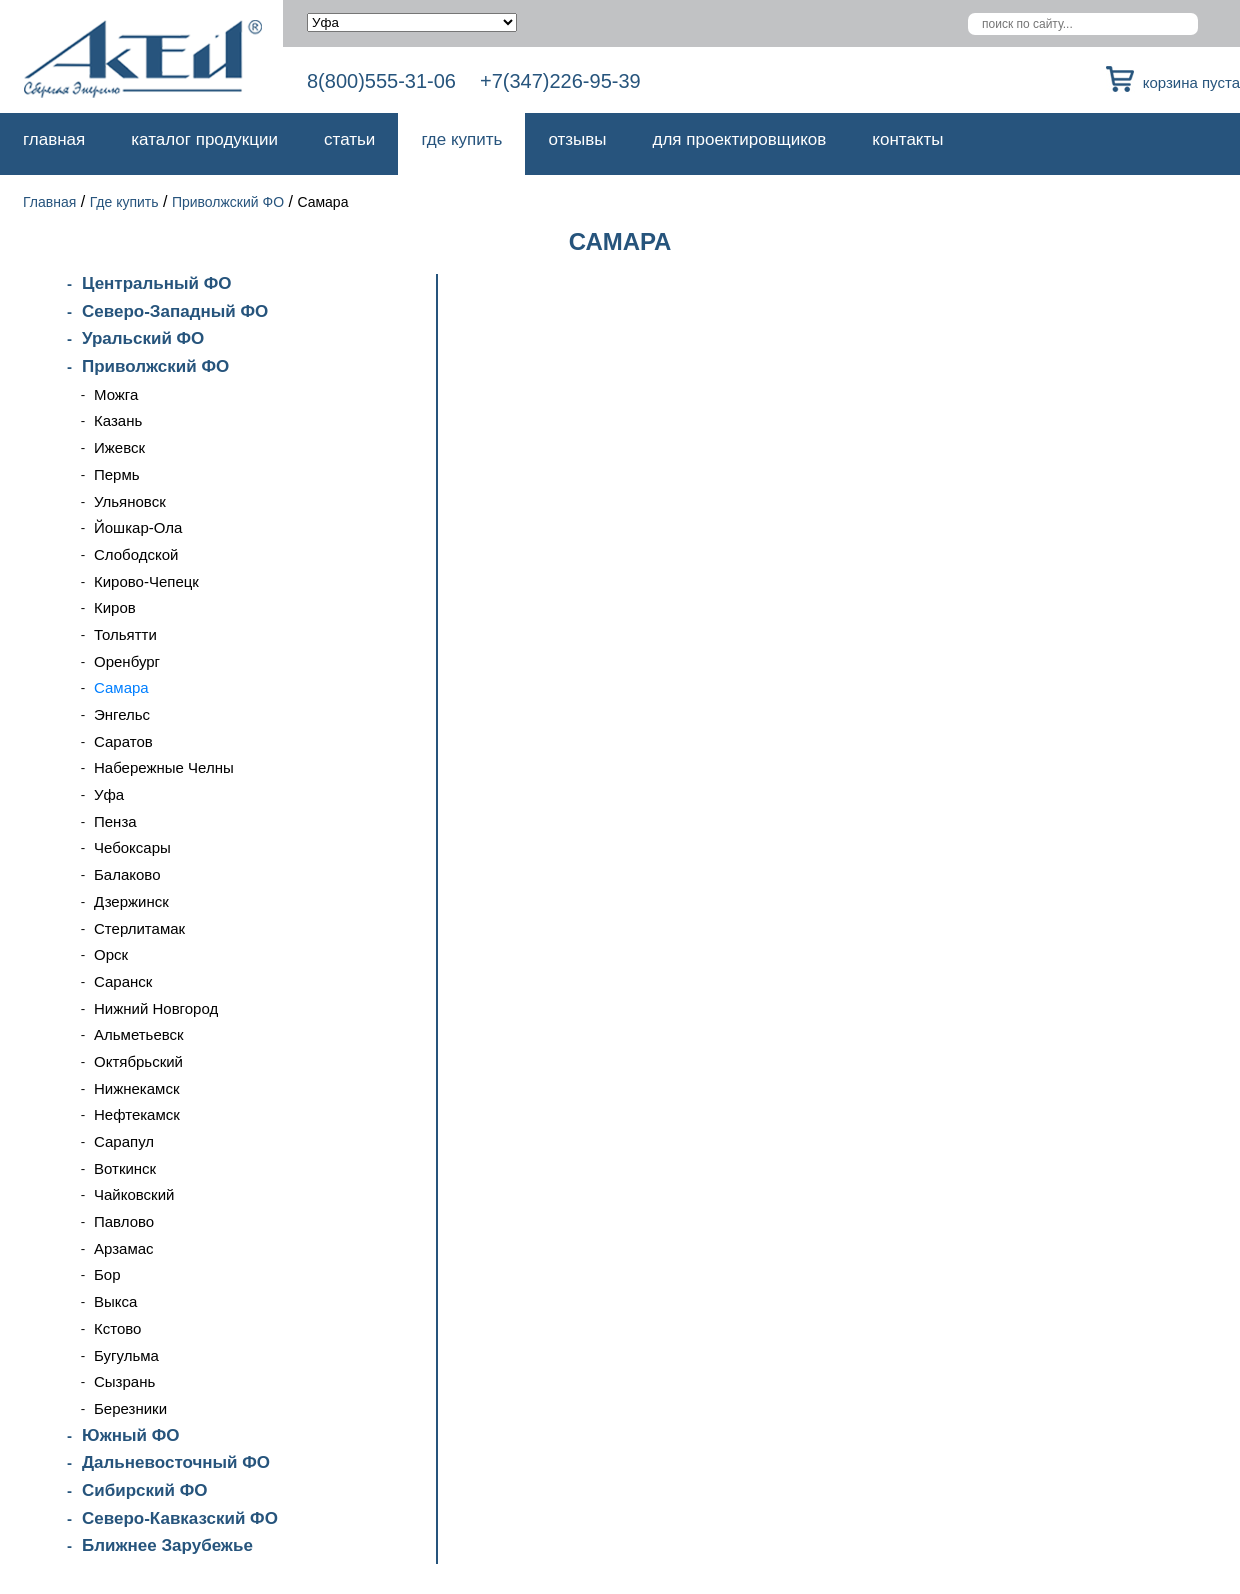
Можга (116, 394)
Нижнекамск (136, 1088)
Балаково (127, 874)
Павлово (124, 1221)
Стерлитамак (139, 928)
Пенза (115, 821)
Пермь (117, 474)
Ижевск (119, 447)
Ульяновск (130, 501)
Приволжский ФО (228, 202)
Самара (121, 687)
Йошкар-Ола (138, 527)
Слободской (136, 554)
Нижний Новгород (156, 1008)
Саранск (123, 981)
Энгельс (122, 714)
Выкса (115, 1301)
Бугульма (126, 1355)
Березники (130, 1408)
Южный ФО (130, 1435)
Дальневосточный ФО (176, 1462)
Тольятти (125, 634)
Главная (54, 139)
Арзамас (124, 1248)
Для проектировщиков (740, 139)
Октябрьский (138, 1061)
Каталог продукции (204, 139)
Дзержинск (131, 901)
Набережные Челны (164, 767)
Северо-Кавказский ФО (180, 1518)
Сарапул (124, 1141)
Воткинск (125, 1168)
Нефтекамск (137, 1114)
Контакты (907, 139)
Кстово (117, 1328)
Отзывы (577, 139)
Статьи (349, 139)
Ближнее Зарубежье (167, 1545)
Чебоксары (132, 847)
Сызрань (124, 1381)
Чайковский (134, 1194)
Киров (115, 607)
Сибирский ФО (144, 1490)
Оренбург (127, 661)
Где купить (461, 139)
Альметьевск (139, 1034)
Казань (118, 420)
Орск (111, 954)
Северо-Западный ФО (175, 311)
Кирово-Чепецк (146, 581)
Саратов (123, 741)
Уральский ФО (143, 338)
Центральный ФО (156, 283)
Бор (107, 1274)
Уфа (109, 794)
